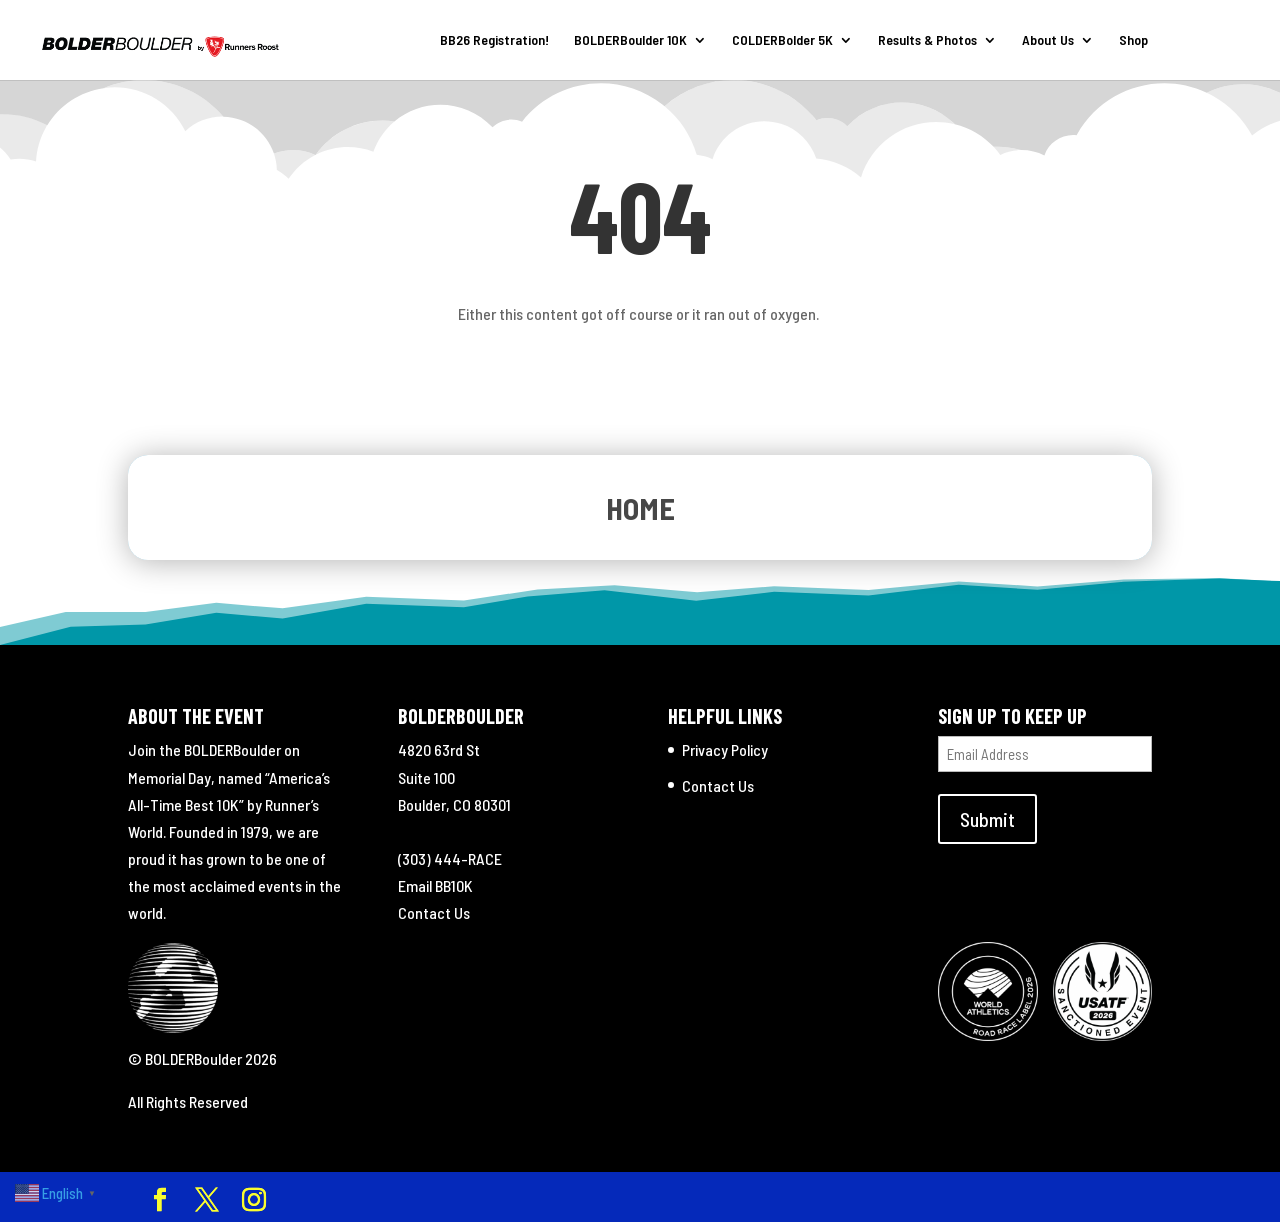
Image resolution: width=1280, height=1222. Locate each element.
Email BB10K (435, 885)
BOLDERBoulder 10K (630, 40)
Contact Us (434, 912)
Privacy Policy (725, 749)
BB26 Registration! (494, 40)
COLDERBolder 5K (782, 40)
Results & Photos (927, 40)
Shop (1133, 40)
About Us (1048, 40)
